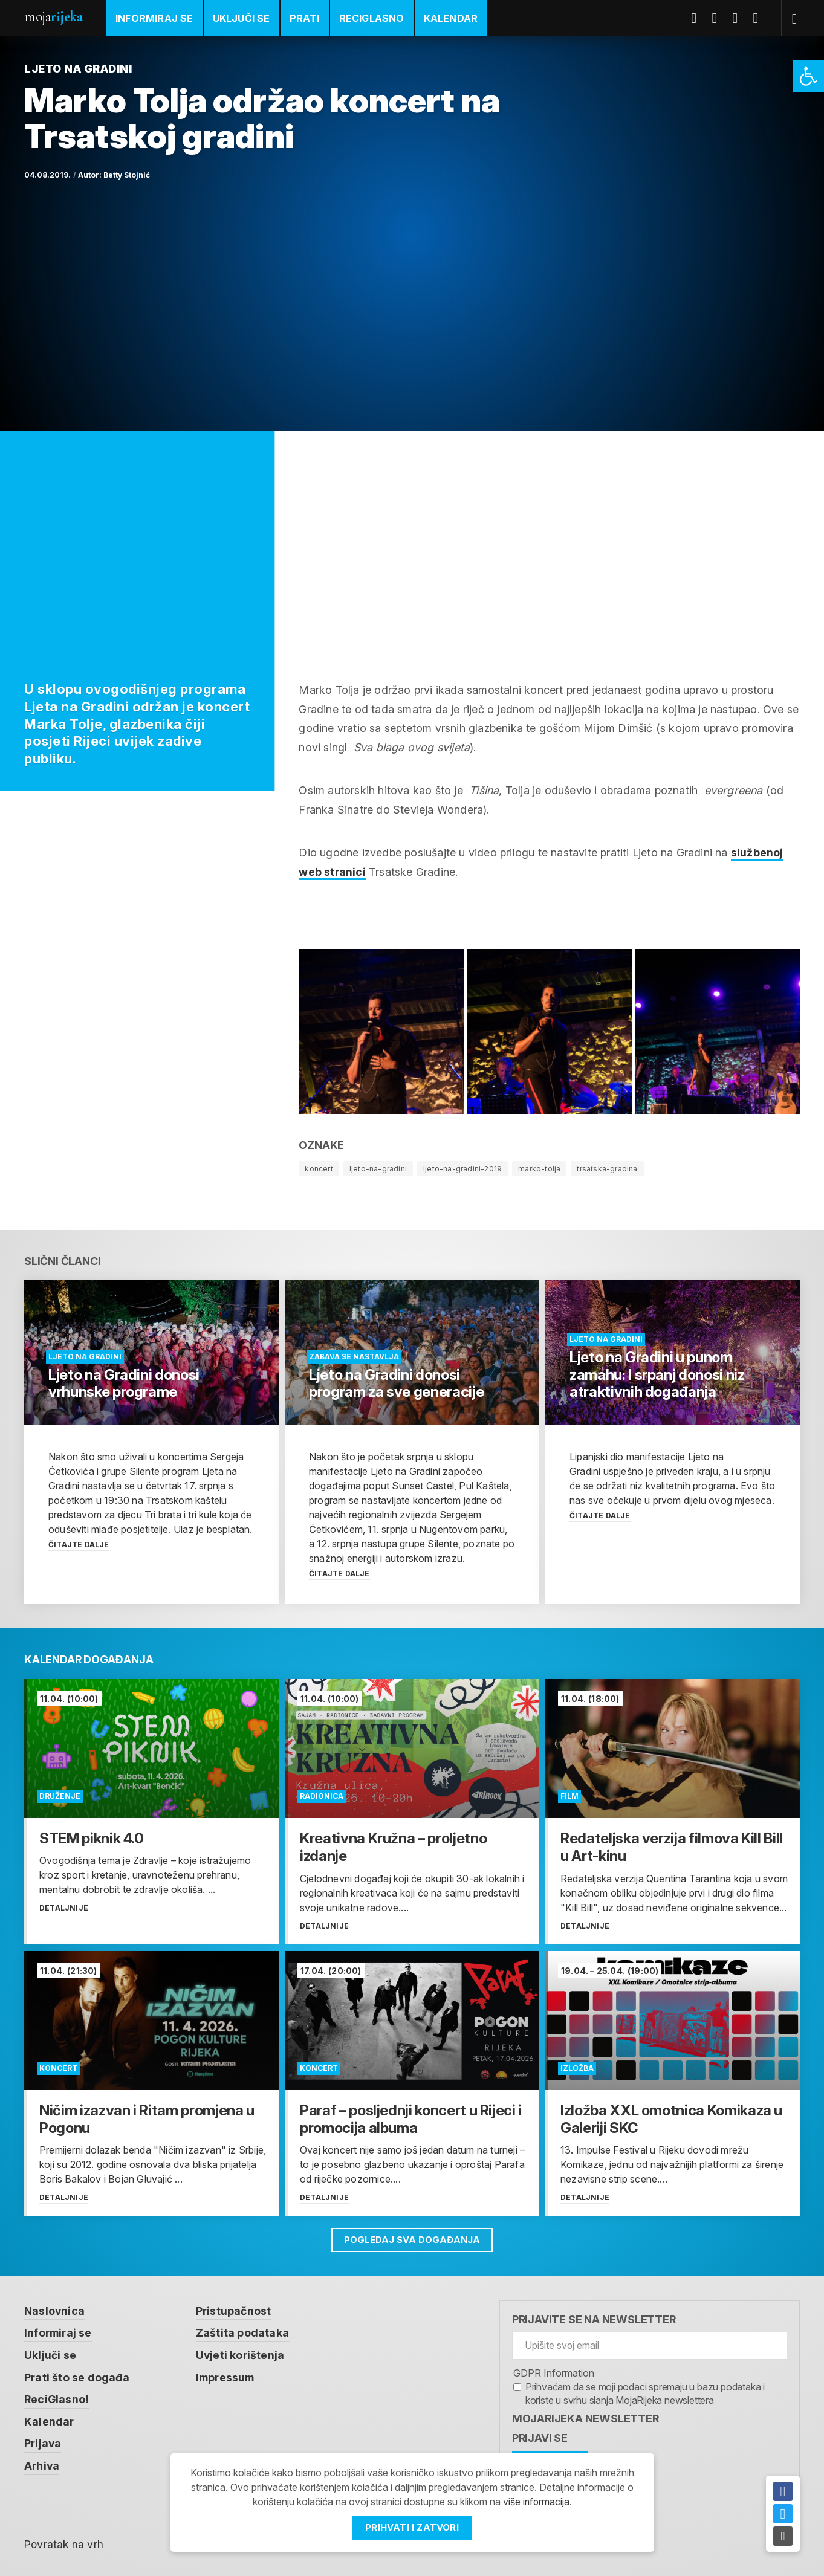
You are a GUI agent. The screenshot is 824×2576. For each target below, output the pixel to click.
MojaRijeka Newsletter (585, 2418)
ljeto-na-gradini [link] (378, 1168)
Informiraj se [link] (154, 18)
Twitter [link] (719, 18)
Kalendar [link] (451, 18)
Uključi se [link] (241, 18)
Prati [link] (305, 18)
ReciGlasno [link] (371, 18)
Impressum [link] (227, 2375)
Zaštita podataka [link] (243, 2332)
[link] (808, 76)
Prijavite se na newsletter (594, 2318)
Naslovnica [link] (54, 2310)
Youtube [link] (740, 18)
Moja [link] (53, 16)
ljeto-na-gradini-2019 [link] (462, 1168)
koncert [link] (319, 1168)
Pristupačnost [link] (234, 2310)
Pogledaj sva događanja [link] (412, 2238)
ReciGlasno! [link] (56, 2397)
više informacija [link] (536, 2502)
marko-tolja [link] (539, 1168)
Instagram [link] (760, 18)
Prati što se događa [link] (77, 2375)
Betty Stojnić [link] (126, 175)
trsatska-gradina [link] (607, 1168)
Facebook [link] (699, 18)
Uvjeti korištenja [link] (241, 2354)
